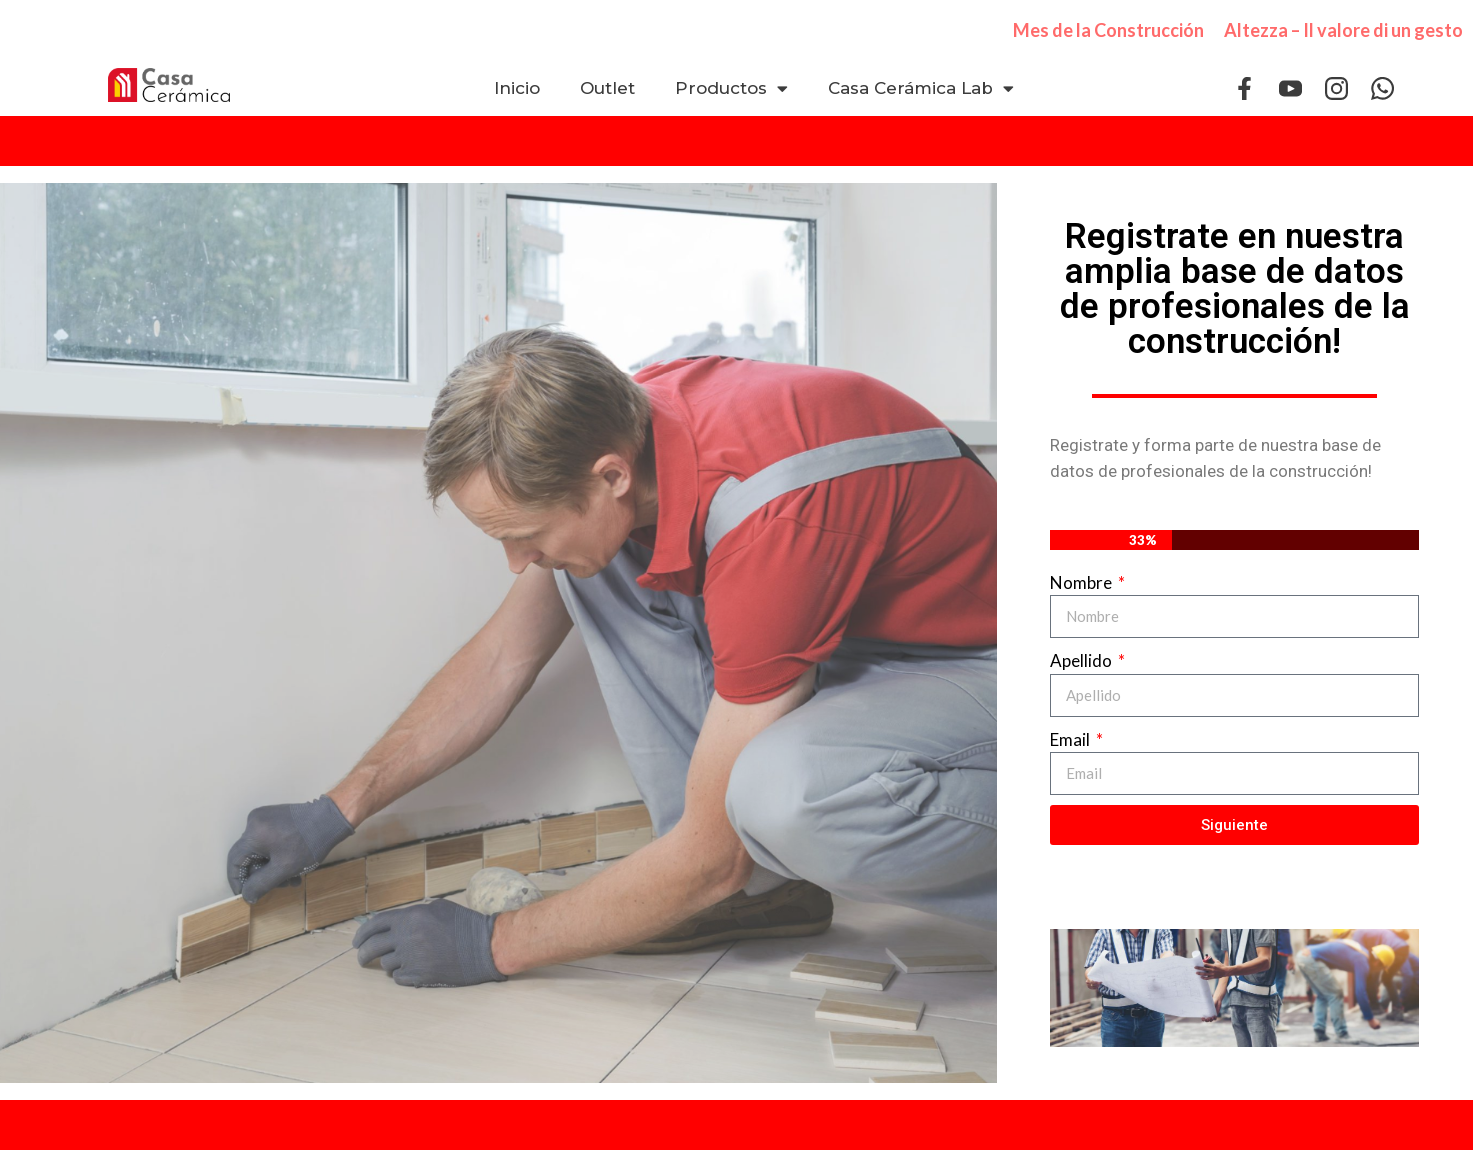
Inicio (517, 88)
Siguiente (1234, 825)
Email (1071, 739)
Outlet (607, 88)
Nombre (1082, 582)
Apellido (1082, 660)
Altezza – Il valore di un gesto (1343, 30)
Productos (731, 88)
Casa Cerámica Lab (921, 88)
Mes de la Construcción (1108, 30)
